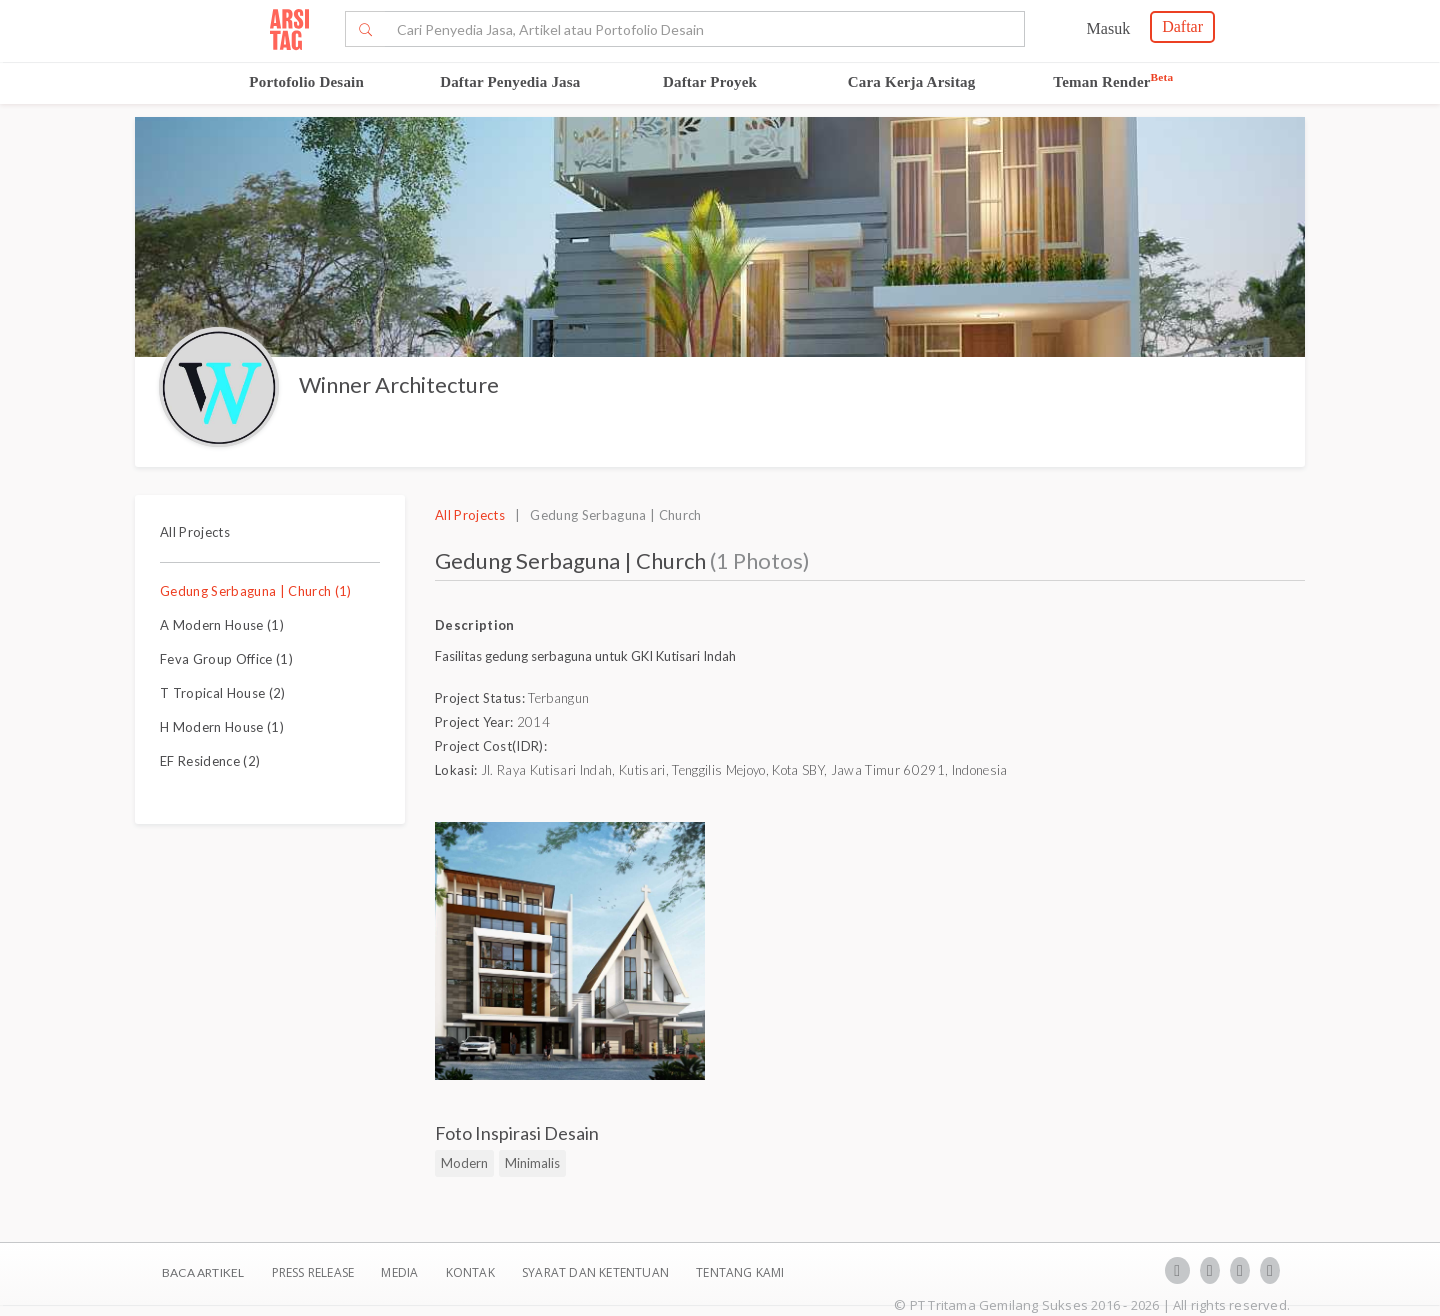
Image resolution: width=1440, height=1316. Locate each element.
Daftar (1182, 26)
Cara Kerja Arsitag (912, 82)
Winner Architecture (399, 384)
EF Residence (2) (210, 761)
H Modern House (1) (222, 727)
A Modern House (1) (222, 625)
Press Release (312, 1272)
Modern (464, 1163)
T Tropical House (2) (223, 693)
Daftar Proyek (710, 82)
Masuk (1109, 28)
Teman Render (1113, 82)
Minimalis (532, 1163)
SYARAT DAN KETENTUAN (597, 1272)
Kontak (472, 1272)
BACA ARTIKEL (203, 1272)
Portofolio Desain (306, 82)
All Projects (195, 532)
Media (401, 1272)
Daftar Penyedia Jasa (510, 82)
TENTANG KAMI (740, 1272)
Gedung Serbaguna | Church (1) (256, 591)
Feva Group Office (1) (226, 659)
